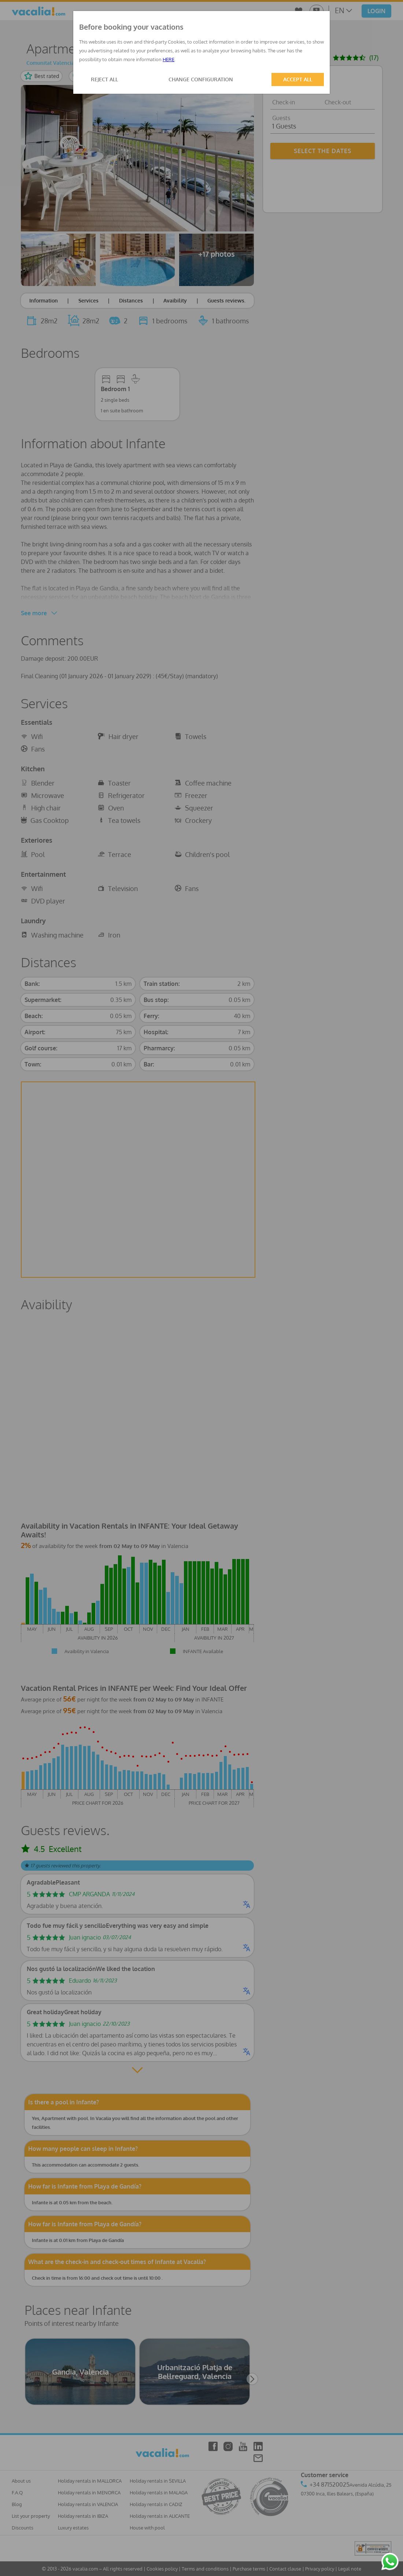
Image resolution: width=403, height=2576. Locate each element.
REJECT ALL (104, 79)
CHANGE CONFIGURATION (201, 79)
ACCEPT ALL (297, 79)
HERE (168, 59)
